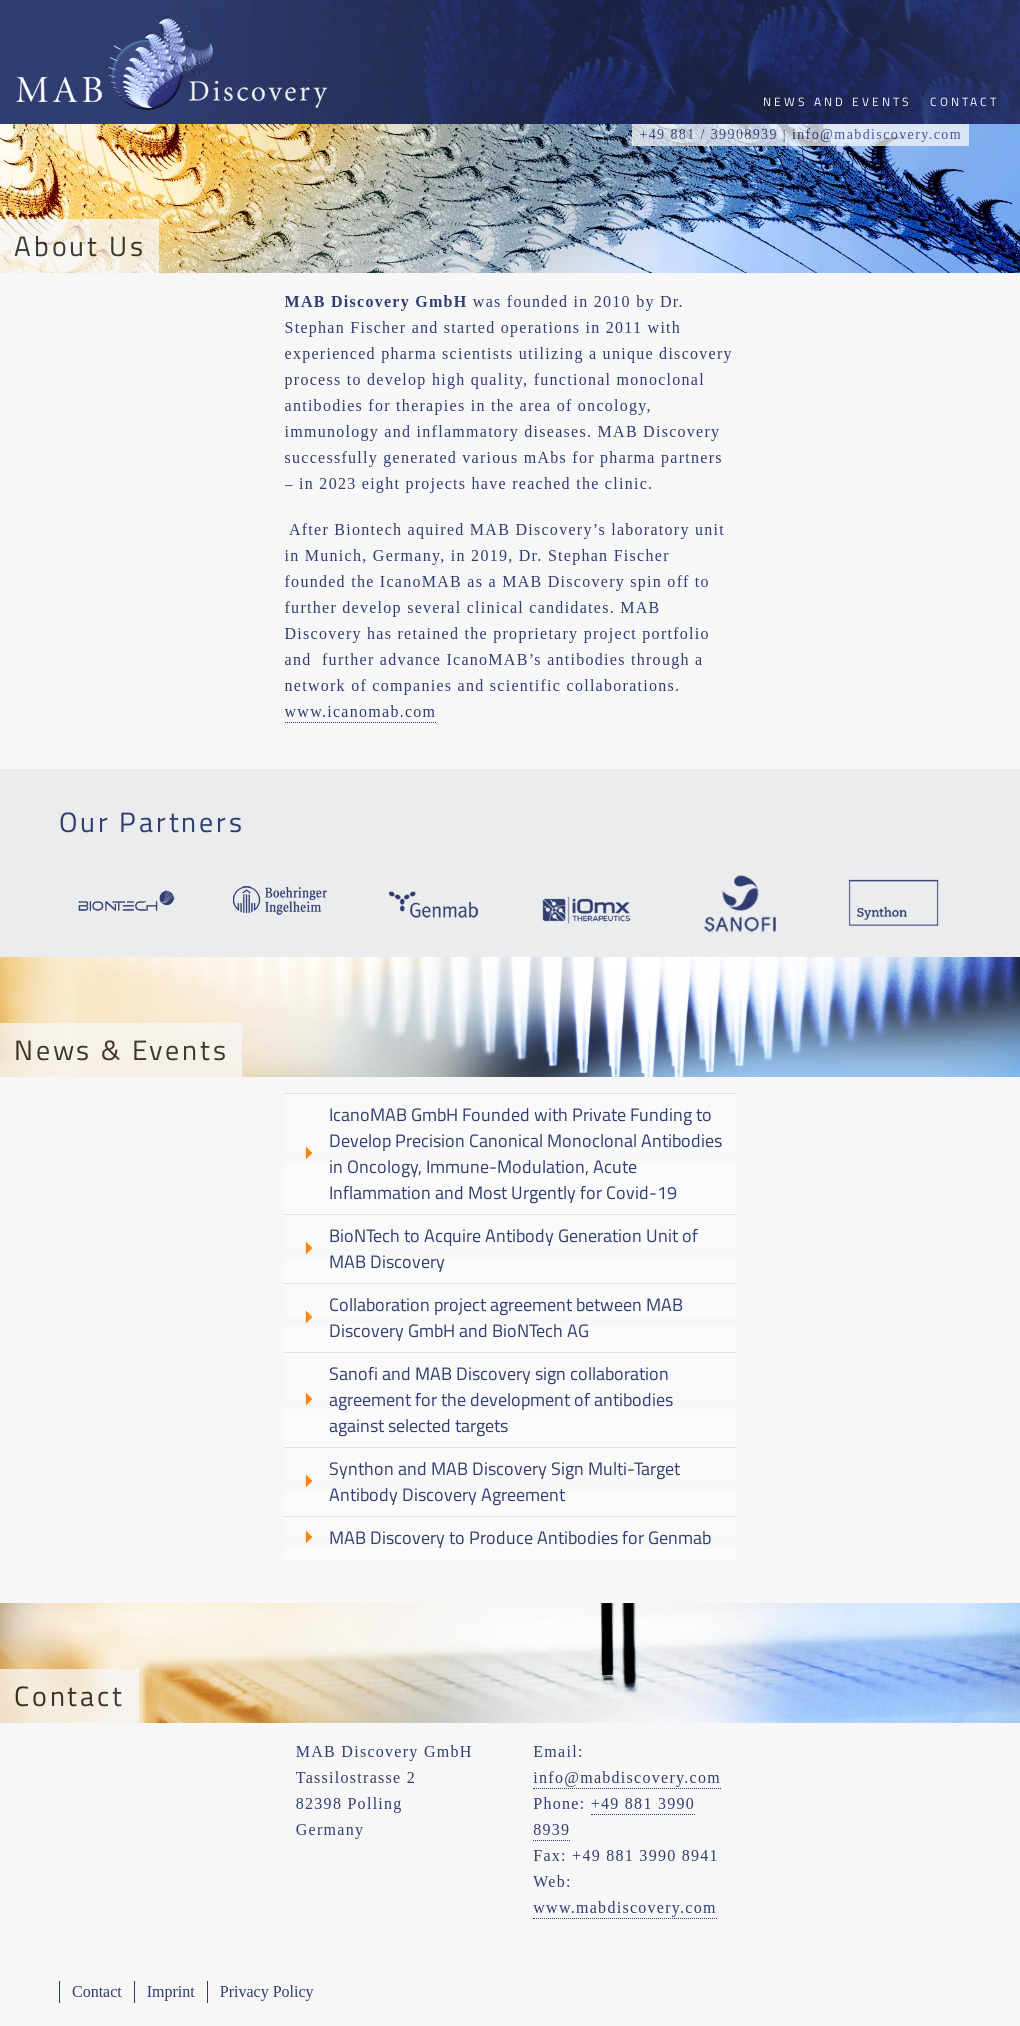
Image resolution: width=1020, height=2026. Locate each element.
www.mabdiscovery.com (624, 1907)
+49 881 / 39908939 (708, 134)
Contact (97, 1991)
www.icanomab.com (361, 711)
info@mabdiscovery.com (627, 1777)
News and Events (837, 101)
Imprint (171, 1991)
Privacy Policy (267, 1991)
